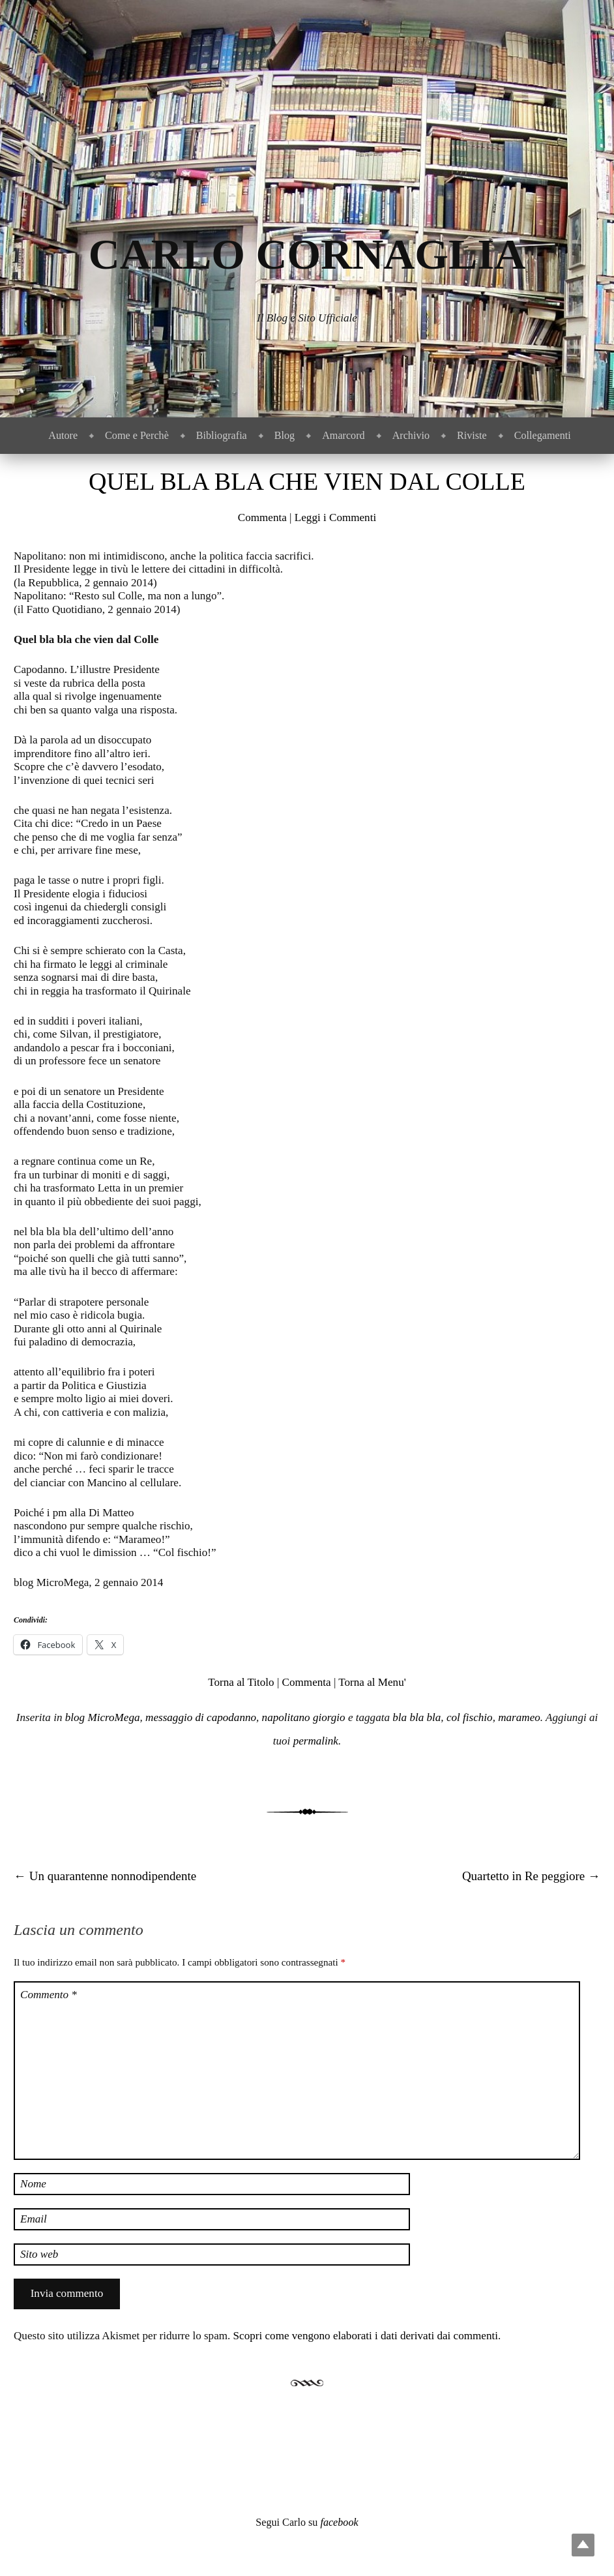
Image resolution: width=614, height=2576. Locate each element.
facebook (339, 2522)
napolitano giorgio (303, 1717)
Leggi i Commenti (335, 517)
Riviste (472, 435)
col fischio (469, 1717)
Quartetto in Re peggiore (531, 1876)
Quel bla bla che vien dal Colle (307, 481)
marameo (519, 1717)
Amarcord (343, 435)
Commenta (262, 517)
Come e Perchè (137, 435)
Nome (33, 2184)
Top (583, 2545)
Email (33, 2219)
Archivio (411, 435)
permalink (315, 1741)
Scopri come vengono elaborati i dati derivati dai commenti (365, 2335)
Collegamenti (542, 435)
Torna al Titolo (241, 1682)
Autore (63, 435)
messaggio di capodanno (200, 1717)
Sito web (39, 2254)
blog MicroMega (102, 1717)
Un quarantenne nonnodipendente (105, 1876)
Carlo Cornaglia (307, 254)
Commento (48, 1994)
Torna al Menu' (371, 1682)
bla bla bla (416, 1717)
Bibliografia (221, 435)
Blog (284, 435)
